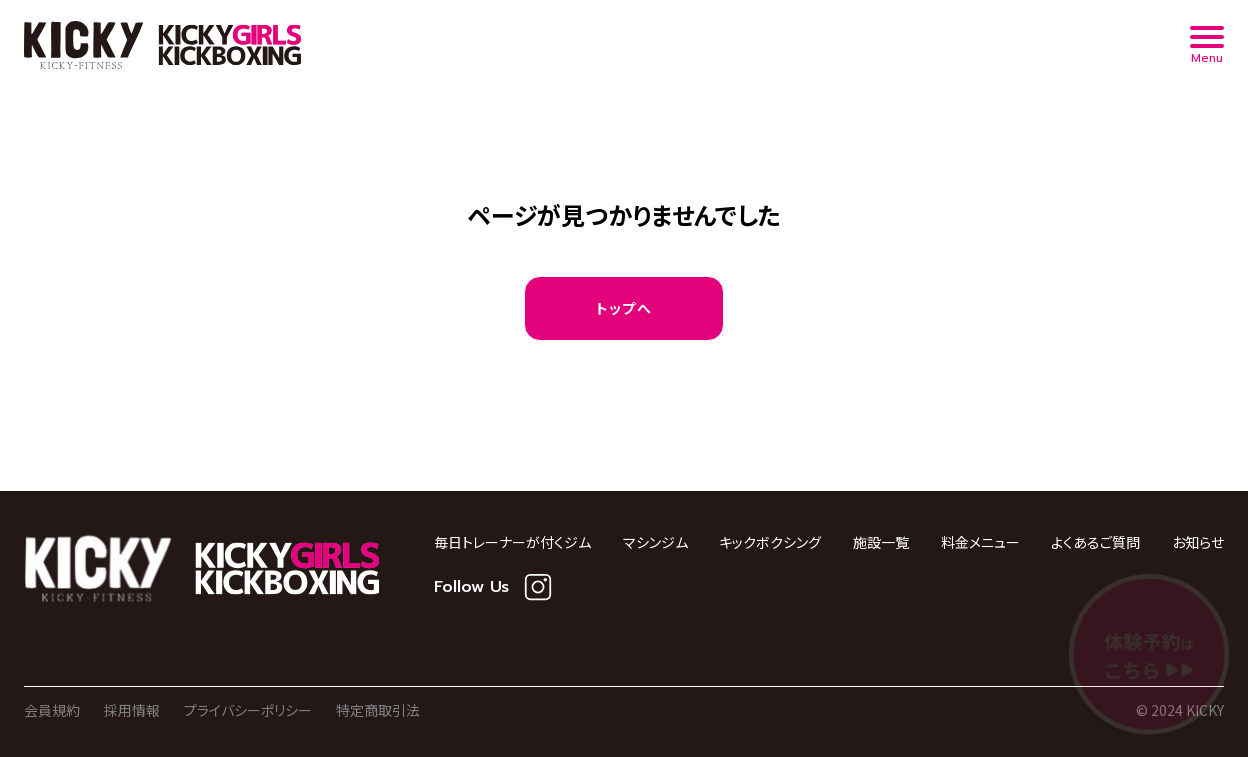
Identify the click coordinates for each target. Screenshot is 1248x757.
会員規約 (52, 710)
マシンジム (655, 542)
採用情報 (132, 710)
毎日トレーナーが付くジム (512, 542)
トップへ (624, 308)
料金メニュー (980, 542)
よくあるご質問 (1095, 542)
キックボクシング (770, 542)
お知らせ (1198, 542)
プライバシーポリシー (248, 710)
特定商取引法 (378, 710)
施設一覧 (881, 542)
